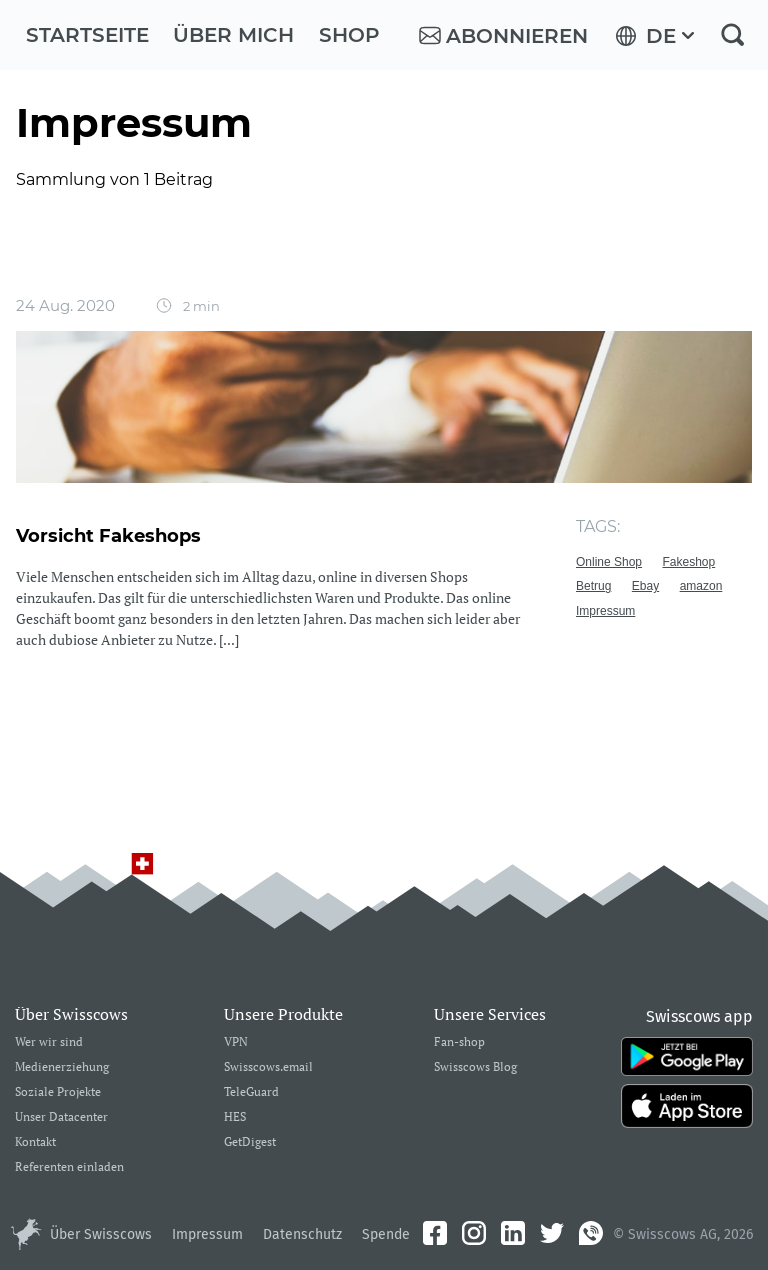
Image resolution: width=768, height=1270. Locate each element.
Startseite (87, 35)
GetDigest (250, 1142)
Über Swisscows (101, 1234)
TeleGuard (251, 1092)
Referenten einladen (69, 1167)
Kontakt (35, 1142)
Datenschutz (302, 1234)
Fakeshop (689, 562)
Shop (349, 35)
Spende (386, 1234)
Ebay (645, 586)
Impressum (605, 611)
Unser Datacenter (61, 1117)
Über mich (233, 35)
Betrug (593, 586)
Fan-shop (459, 1042)
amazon (701, 586)
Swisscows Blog (475, 1067)
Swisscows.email (268, 1067)
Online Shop (609, 562)
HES (235, 1117)
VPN (236, 1042)
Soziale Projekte (58, 1092)
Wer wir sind (49, 1042)
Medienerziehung (62, 1067)
